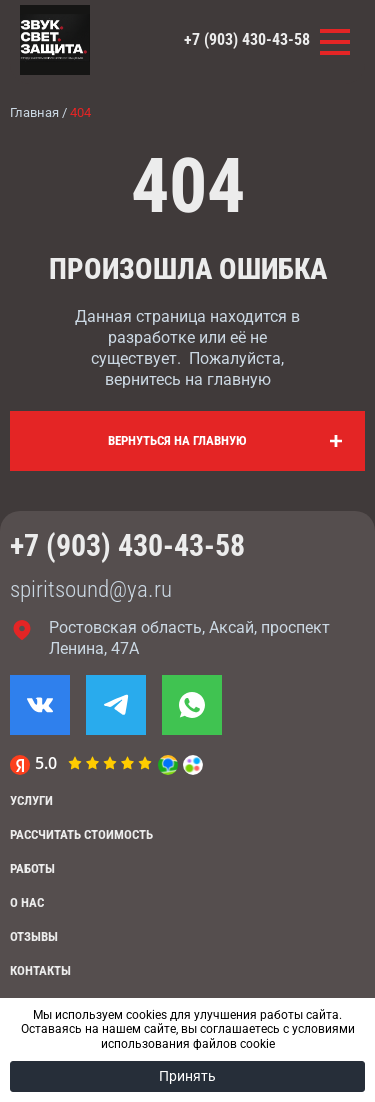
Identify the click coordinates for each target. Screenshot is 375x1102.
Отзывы (34, 936)
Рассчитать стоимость (81, 834)
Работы (32, 868)
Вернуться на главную (177, 440)
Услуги (31, 800)
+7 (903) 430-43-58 (247, 39)
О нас (27, 902)
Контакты (40, 970)
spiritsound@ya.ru (91, 589)
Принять (187, 1076)
